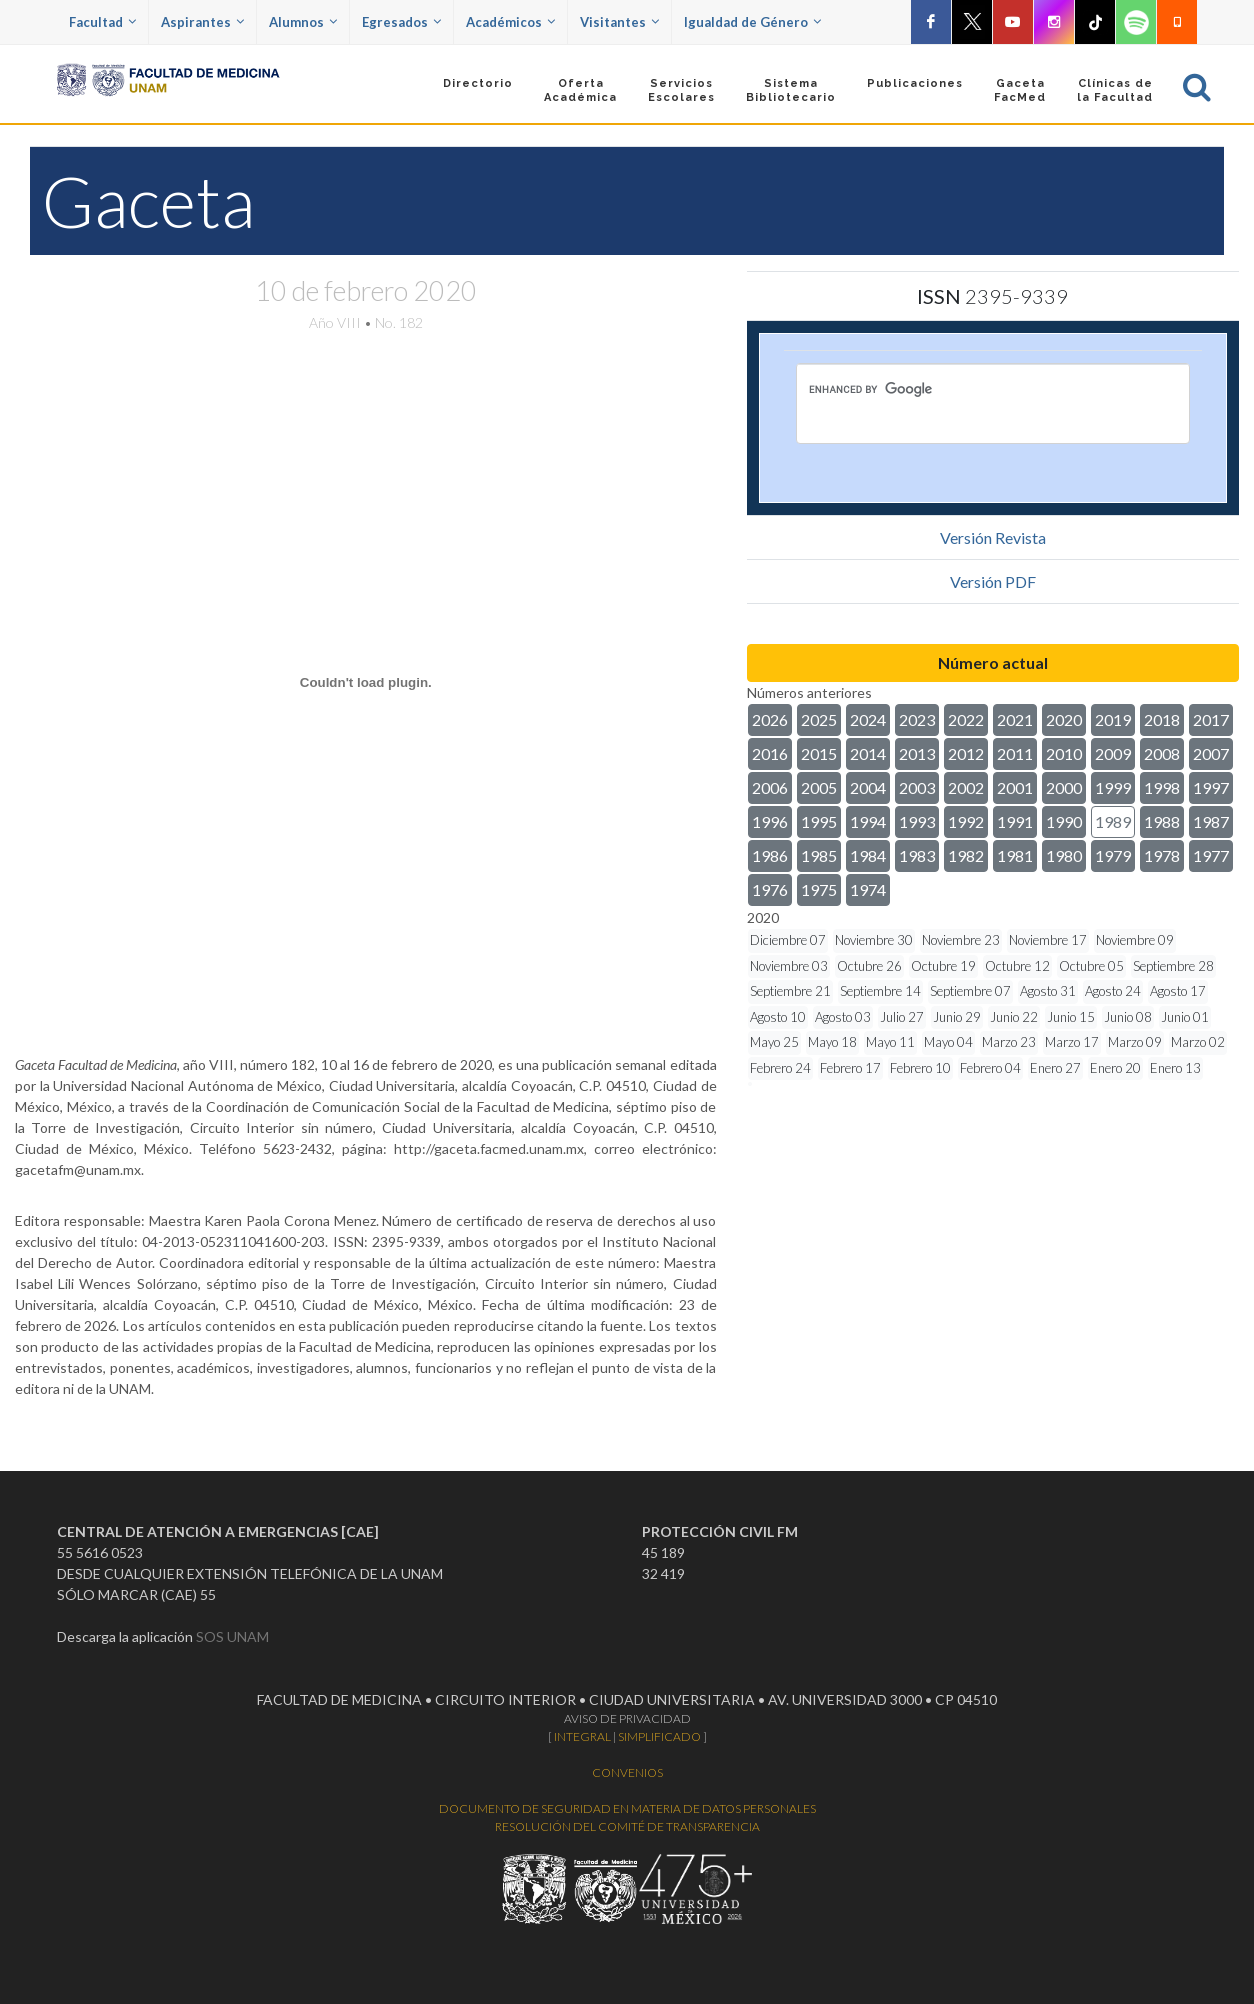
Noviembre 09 (1135, 940)
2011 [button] (1015, 753)
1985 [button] (819, 855)
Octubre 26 (869, 966)
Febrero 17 (850, 1068)
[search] (957, 389)
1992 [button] (966, 821)
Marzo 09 (1135, 1042)
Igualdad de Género (752, 22)
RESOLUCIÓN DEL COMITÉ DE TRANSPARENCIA (627, 1826)
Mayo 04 (948, 1042)
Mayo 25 (774, 1042)
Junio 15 (1071, 1017)
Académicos (510, 22)
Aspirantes (202, 22)
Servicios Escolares (681, 90)
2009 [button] (1113, 753)
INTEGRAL (582, 1736)
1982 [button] (966, 855)
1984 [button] (868, 855)
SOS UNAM (232, 1636)
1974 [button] (868, 889)
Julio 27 (902, 1017)
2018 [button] (1162, 719)
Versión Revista (993, 537)
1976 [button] (770, 889)
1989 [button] (1113, 821)
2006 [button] (770, 787)
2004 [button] (868, 787)
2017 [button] (1211, 719)
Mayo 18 (832, 1042)
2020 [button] (1064, 719)
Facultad (102, 22)
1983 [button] (917, 855)
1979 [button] (1113, 855)
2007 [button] (1211, 753)
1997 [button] (1211, 787)
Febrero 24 (780, 1068)
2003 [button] (917, 787)
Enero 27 (1055, 1068)
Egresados (401, 22)
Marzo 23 (1009, 1042)
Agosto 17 (1178, 991)
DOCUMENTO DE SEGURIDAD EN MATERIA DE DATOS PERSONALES (627, 1808)
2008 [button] (1162, 753)
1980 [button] (1064, 855)
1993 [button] (917, 821)
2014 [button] (868, 753)
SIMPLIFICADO (659, 1736)
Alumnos (303, 22)
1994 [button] (868, 821)
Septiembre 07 (970, 991)
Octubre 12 (1017, 966)
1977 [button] (1211, 855)
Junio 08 (1128, 1017)
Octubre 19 (943, 966)
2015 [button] (819, 753)
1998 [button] (1162, 787)
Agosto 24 (1113, 991)
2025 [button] (819, 719)
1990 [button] (1064, 821)
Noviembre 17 (1048, 940)
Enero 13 (1175, 1068)
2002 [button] (966, 787)
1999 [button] (1113, 787)
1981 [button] (1015, 855)
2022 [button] (966, 719)
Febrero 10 (920, 1068)
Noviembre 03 (789, 966)
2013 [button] (917, 753)
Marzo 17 (1072, 1042)
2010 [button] (1064, 753)
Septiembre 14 (880, 991)
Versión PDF (993, 581)
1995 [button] (819, 821)
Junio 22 (1014, 1017)
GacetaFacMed (1020, 90)
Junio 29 (957, 1017)
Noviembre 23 (961, 940)
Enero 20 (1115, 1068)
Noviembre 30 (874, 940)
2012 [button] (966, 753)
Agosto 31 (1048, 991)
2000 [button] (1064, 787)
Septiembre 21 (790, 991)
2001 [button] (1015, 787)
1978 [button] (1162, 855)
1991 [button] (1015, 821)
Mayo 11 (890, 1042)
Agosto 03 (843, 1017)
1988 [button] (1162, 821)
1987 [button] (1211, 821)
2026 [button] (770, 719)
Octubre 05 (1091, 966)
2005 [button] (819, 787)
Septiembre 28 (1173, 966)
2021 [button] (1015, 719)
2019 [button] (1113, 719)
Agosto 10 (778, 1017)
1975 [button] (819, 889)
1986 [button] (770, 855)
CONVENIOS (627, 1772)
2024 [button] (868, 719)
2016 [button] (770, 753)
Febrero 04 (990, 1068)
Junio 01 (1185, 1017)
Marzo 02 (1198, 1042)
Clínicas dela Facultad (1115, 90)
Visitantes (619, 22)
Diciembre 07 (788, 940)
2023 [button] (917, 719)
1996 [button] (770, 821)
